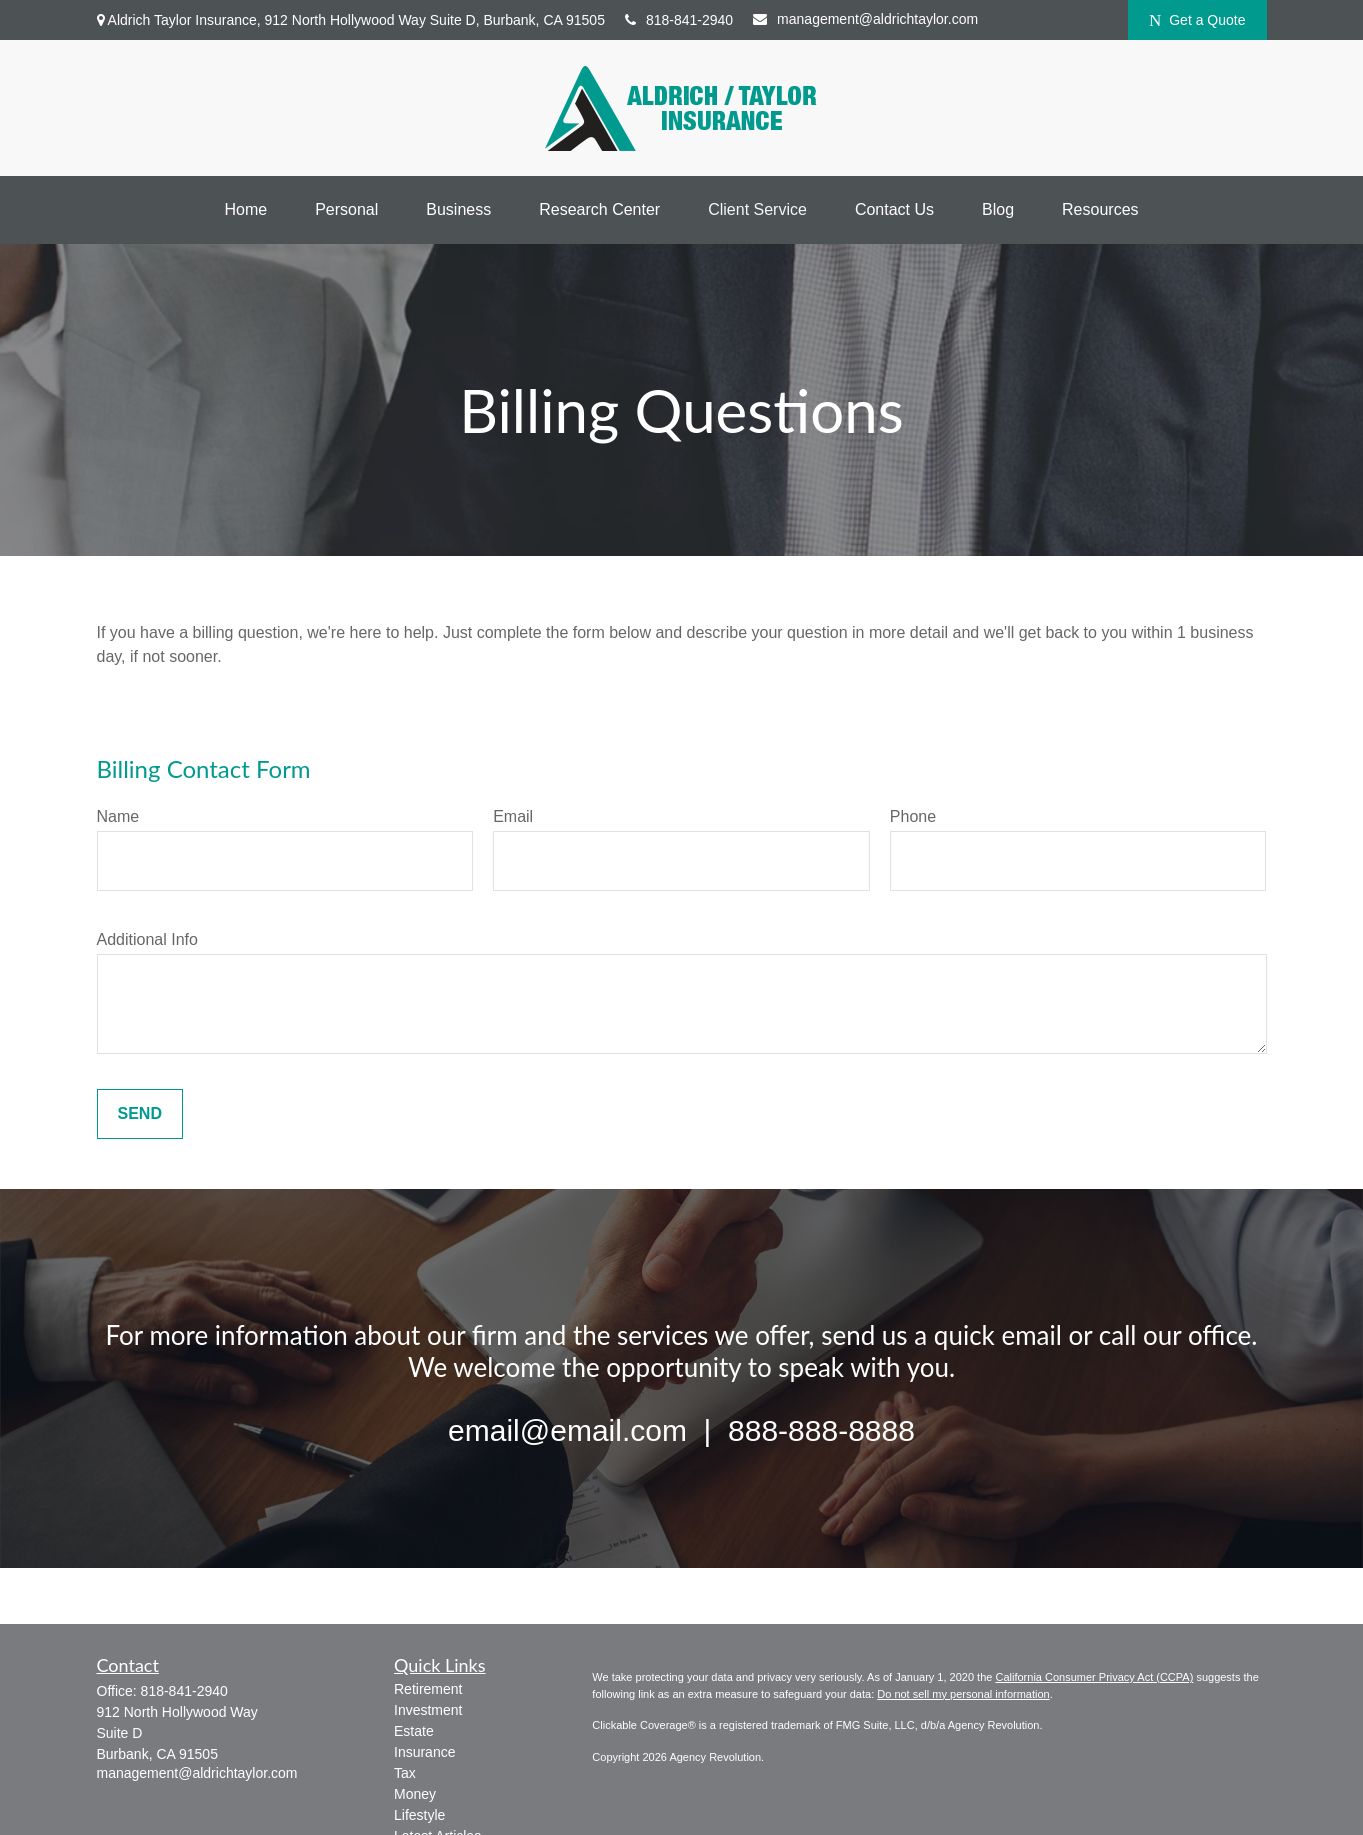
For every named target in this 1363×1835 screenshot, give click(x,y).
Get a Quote (1197, 20)
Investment (428, 1710)
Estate (414, 1731)
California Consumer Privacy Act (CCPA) (1094, 1677)
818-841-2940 (679, 20)
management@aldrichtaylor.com (865, 19)
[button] (245, 210)
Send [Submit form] (140, 1113)
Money (415, 1794)
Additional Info (147, 939)
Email (513, 816)
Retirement (428, 1689)
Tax (405, 1773)
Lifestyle (419, 1815)
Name (118, 816)
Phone (913, 816)
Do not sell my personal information (963, 1694)
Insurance (424, 1752)
